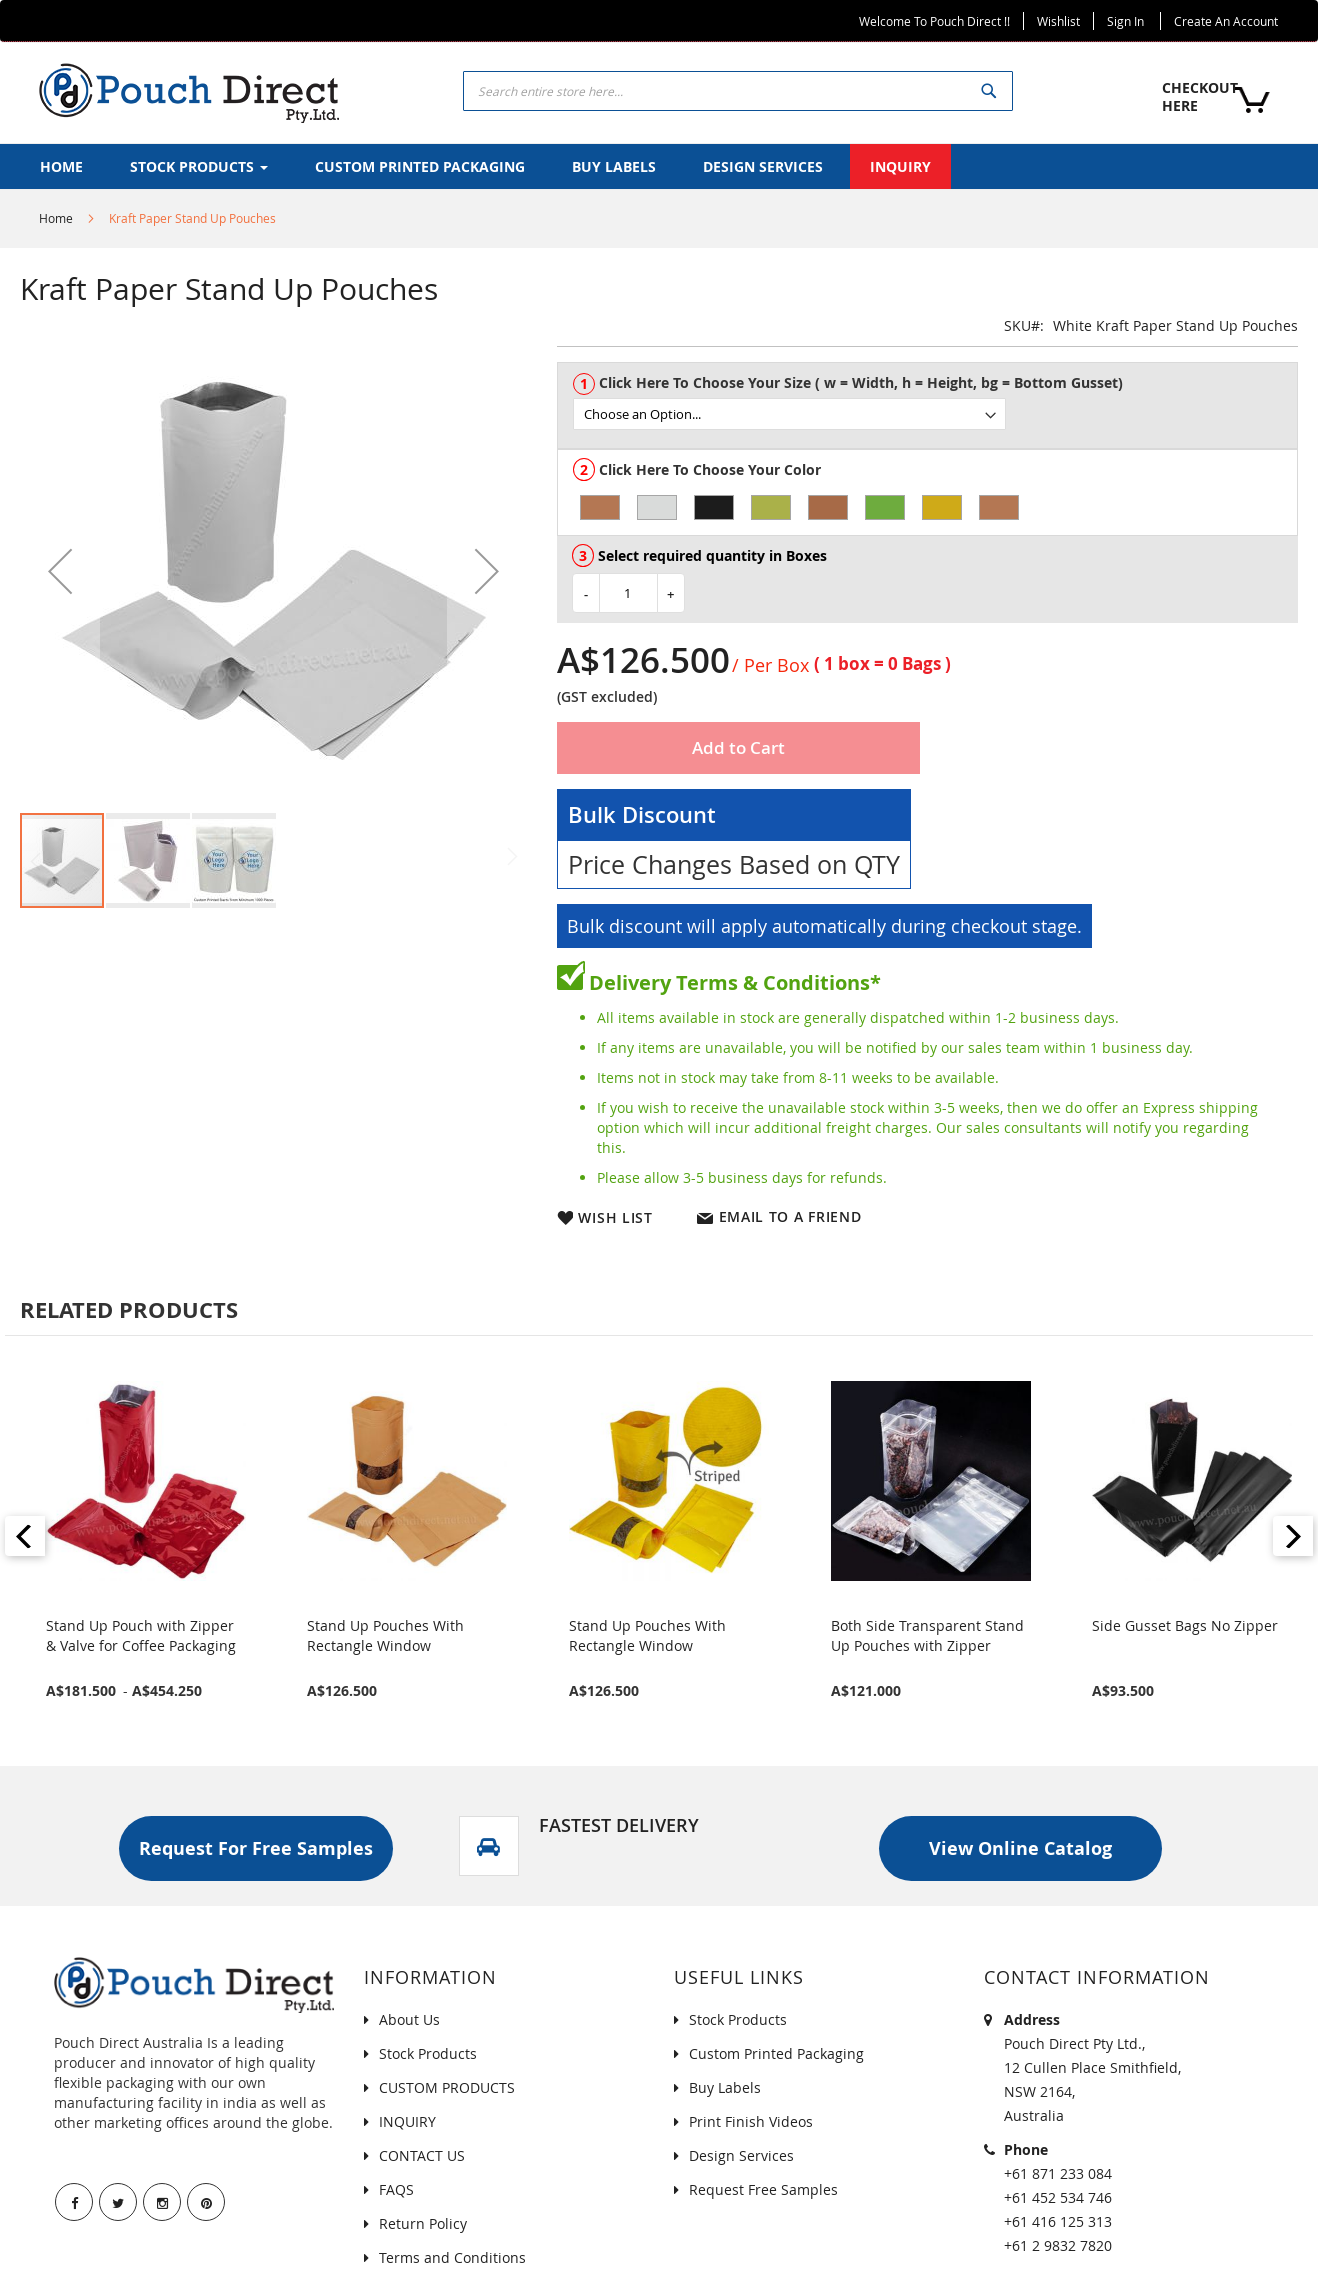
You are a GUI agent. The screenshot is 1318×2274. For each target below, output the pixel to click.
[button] (60, 571)
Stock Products (428, 2053)
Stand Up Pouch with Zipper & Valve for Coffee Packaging (141, 1635)
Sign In (1125, 21)
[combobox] (738, 91)
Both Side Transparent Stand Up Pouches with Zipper (927, 1635)
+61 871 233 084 (1058, 2173)
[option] (600, 507)
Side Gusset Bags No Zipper (1185, 1625)
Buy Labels (725, 2087)
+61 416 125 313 (1058, 2221)
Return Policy (423, 2223)
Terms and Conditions (452, 2257)
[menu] (659, 166)
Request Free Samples (763, 2189)
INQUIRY (407, 2121)
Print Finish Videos (751, 2121)
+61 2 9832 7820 (1058, 2245)
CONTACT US (422, 2155)
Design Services (741, 2155)
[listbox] (935, 414)
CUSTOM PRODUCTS (447, 2087)
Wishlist (1058, 21)
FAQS (396, 2189)
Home (56, 218)
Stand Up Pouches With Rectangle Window (385, 1635)
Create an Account (1226, 21)
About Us (409, 2019)
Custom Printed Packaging (776, 2053)
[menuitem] (61, 166)
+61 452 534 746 (1058, 2197)
